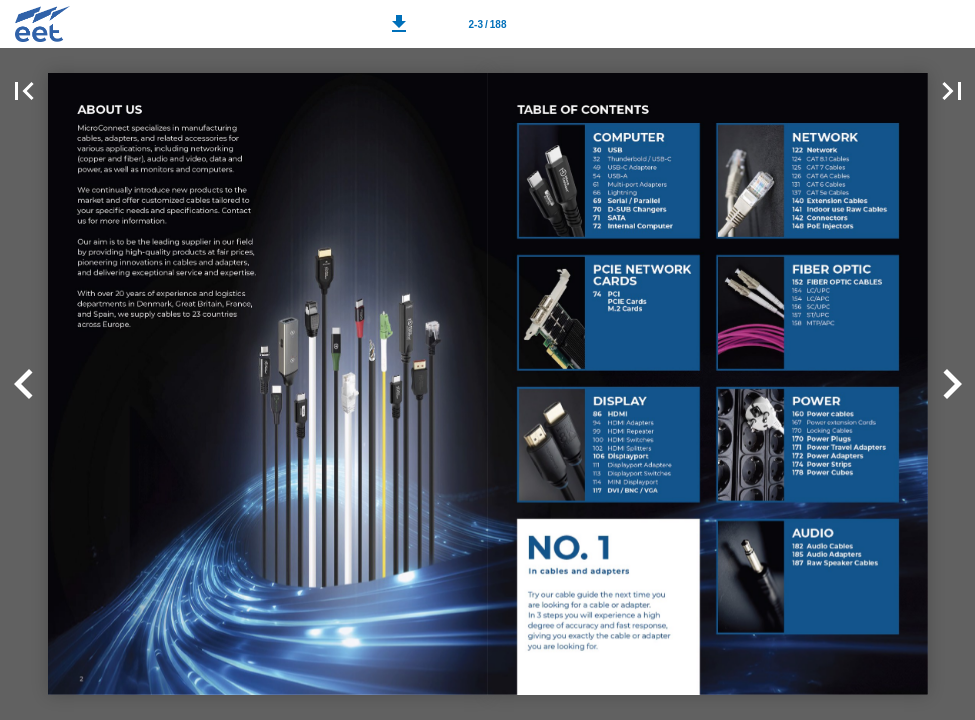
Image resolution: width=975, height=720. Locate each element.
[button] (399, 24)
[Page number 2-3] (488, 24)
